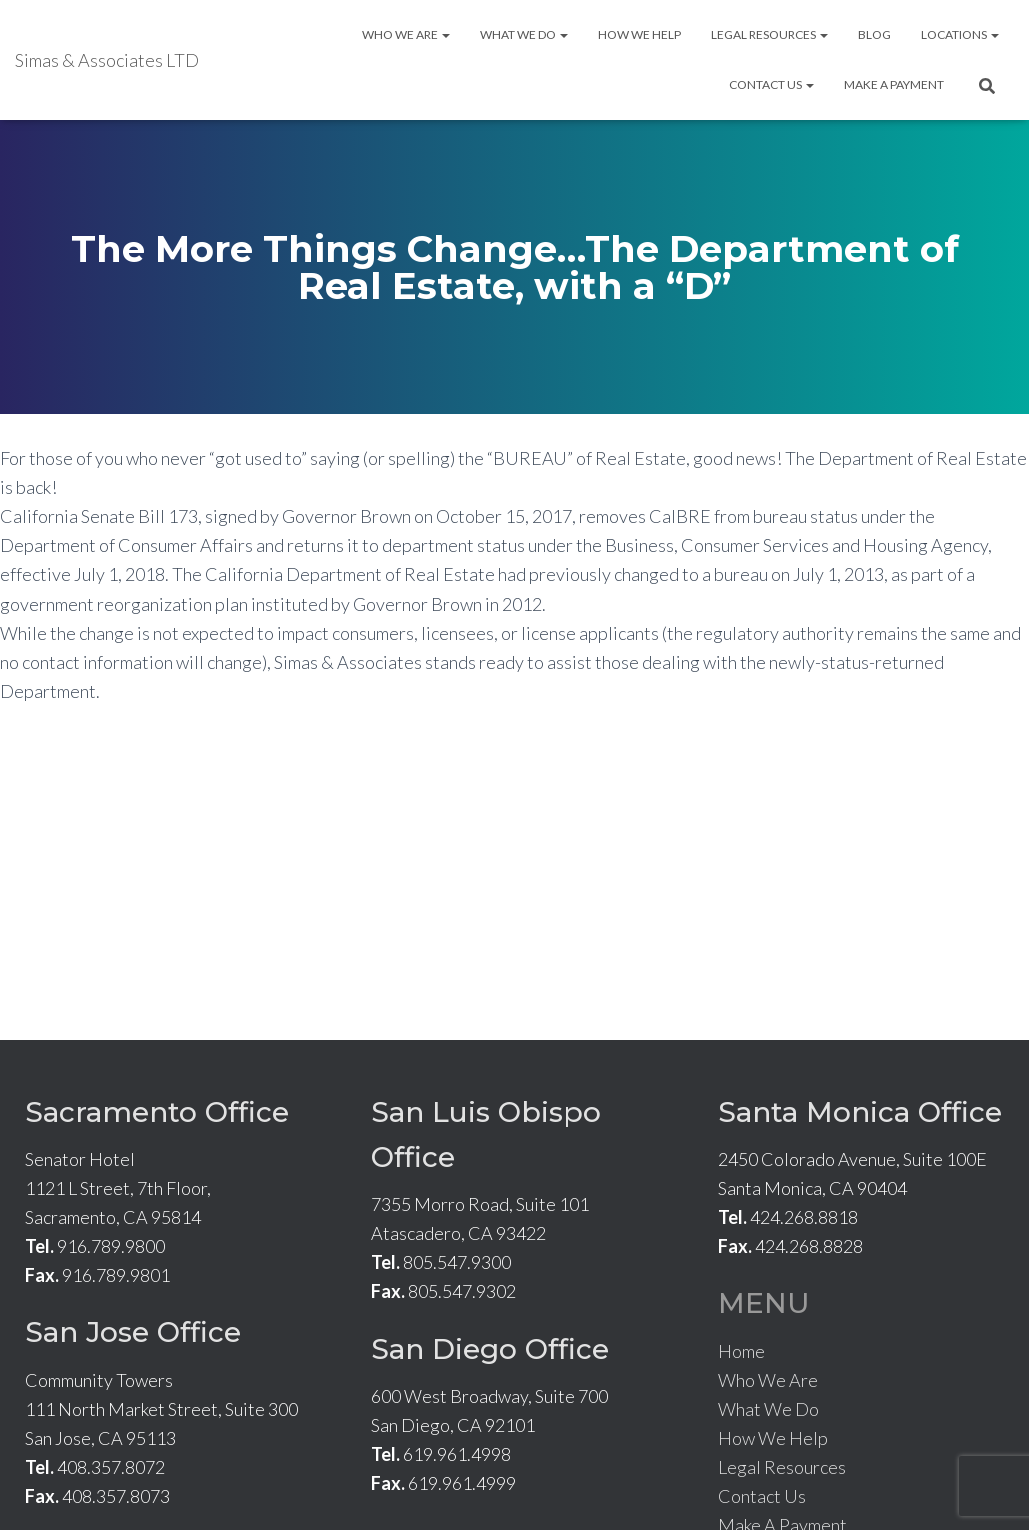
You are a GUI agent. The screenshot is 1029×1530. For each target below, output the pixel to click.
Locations (960, 34)
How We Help (639, 34)
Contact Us (771, 84)
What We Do (524, 34)
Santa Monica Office (860, 1112)
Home (741, 1351)
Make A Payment (894, 84)
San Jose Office (133, 1332)
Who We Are (406, 34)
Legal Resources (769, 34)
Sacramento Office (157, 1112)
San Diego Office (490, 1349)
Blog (874, 34)
